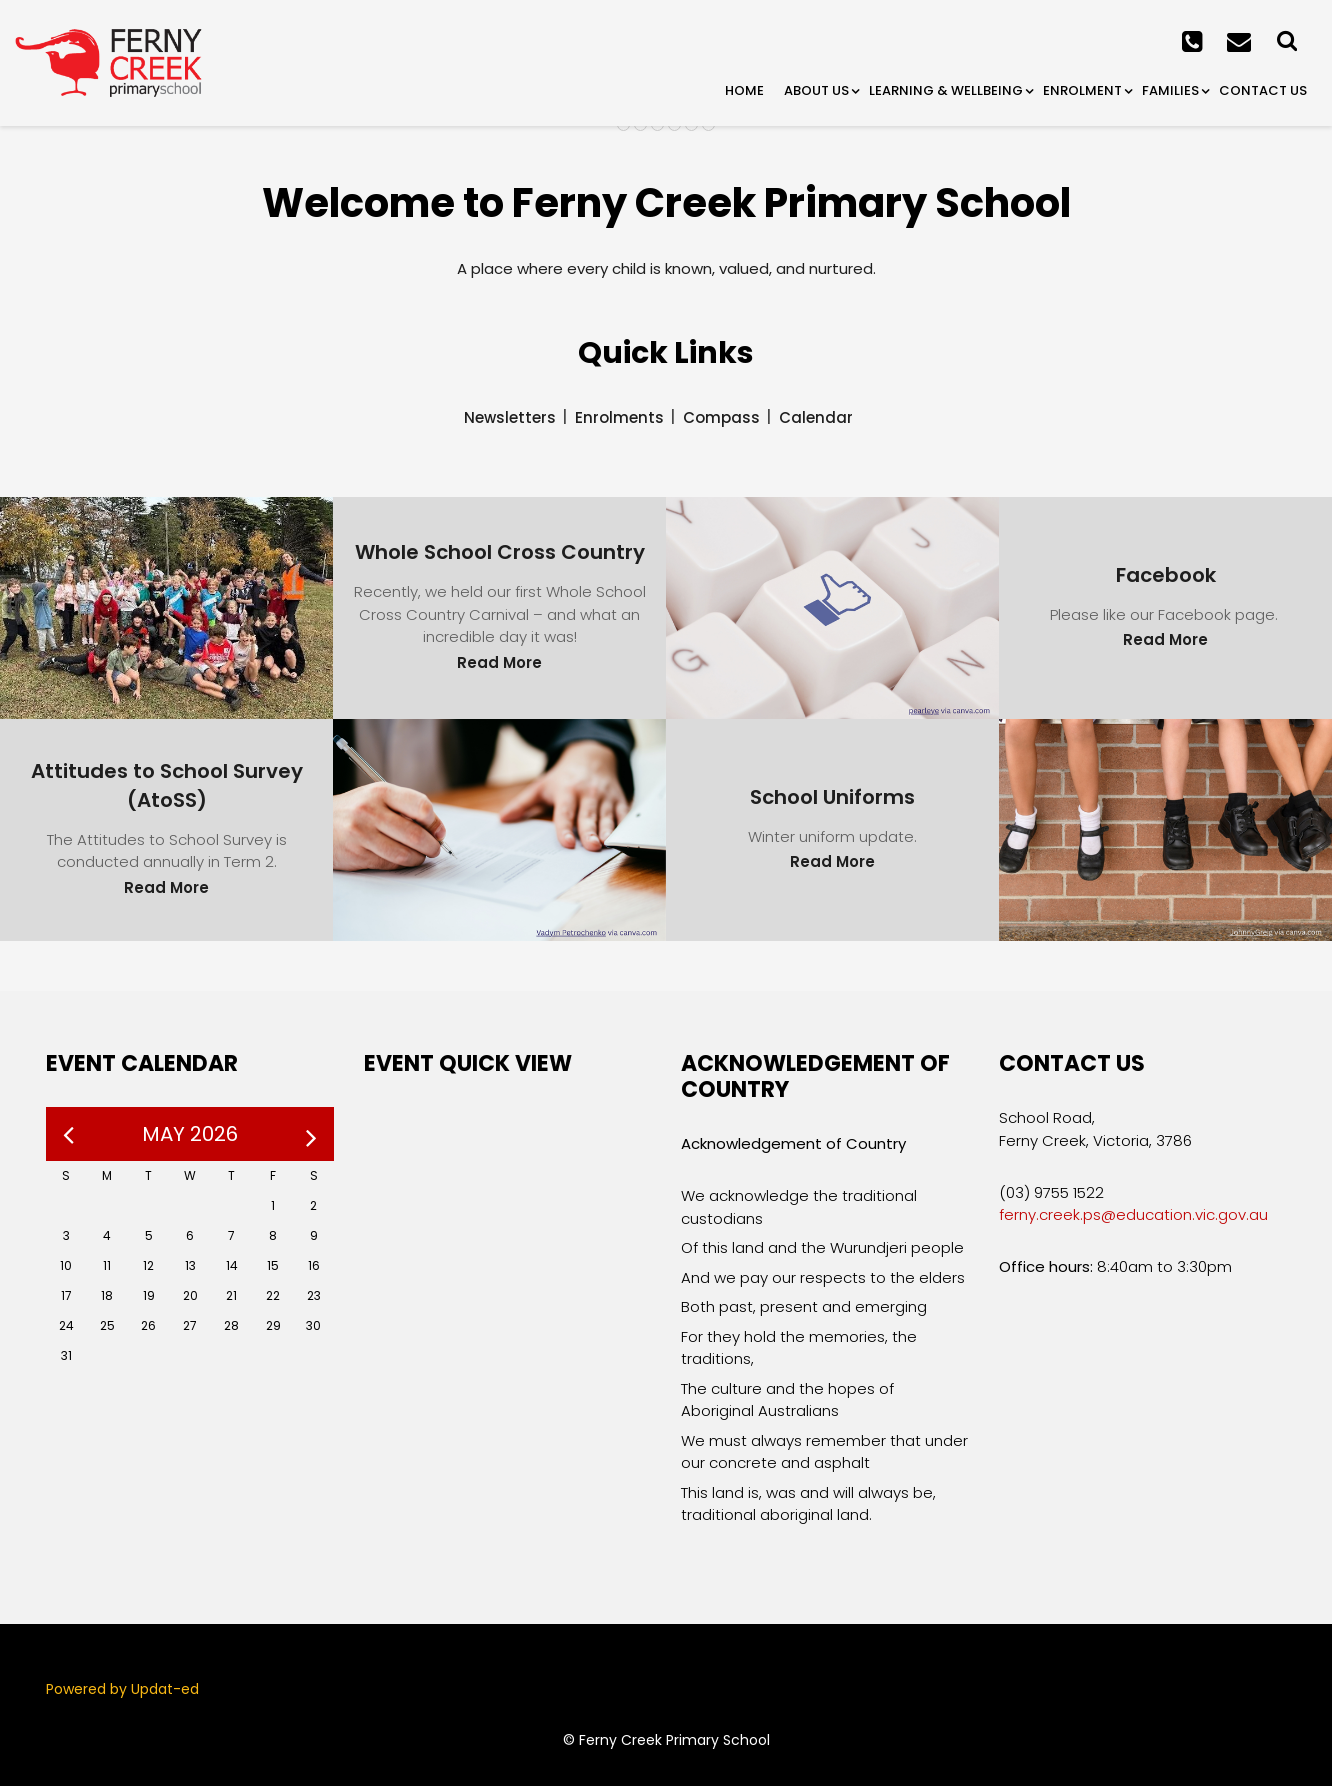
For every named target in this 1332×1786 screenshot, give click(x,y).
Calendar (816, 417)
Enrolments (619, 417)
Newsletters (510, 417)
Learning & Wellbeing (946, 90)
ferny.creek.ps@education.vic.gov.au (1133, 1214)
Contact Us (1263, 90)
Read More (499, 662)
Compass (721, 417)
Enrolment (1082, 90)
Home (744, 90)
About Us (816, 90)
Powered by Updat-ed (122, 1689)
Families (1170, 90)
